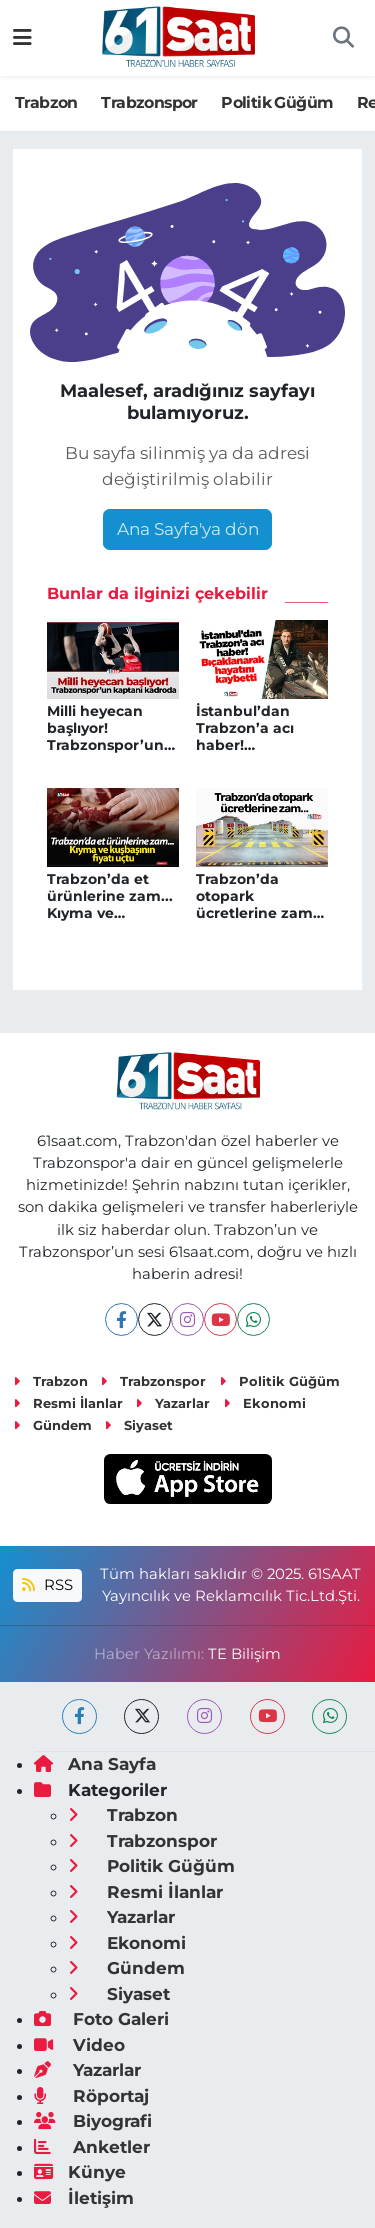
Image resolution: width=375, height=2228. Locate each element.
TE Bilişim (244, 1654)
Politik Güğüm (277, 102)
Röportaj (91, 2096)
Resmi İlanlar (68, 1403)
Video (79, 2045)
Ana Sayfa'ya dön (188, 529)
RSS (47, 1585)
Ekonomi (264, 1403)
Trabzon (46, 102)
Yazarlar (172, 1403)
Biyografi (93, 2121)
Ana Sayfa (95, 1764)
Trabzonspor (149, 102)
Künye (80, 2172)
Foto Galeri (101, 2019)
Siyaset (138, 1425)
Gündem (52, 1425)
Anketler (92, 2147)
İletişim (84, 2198)
